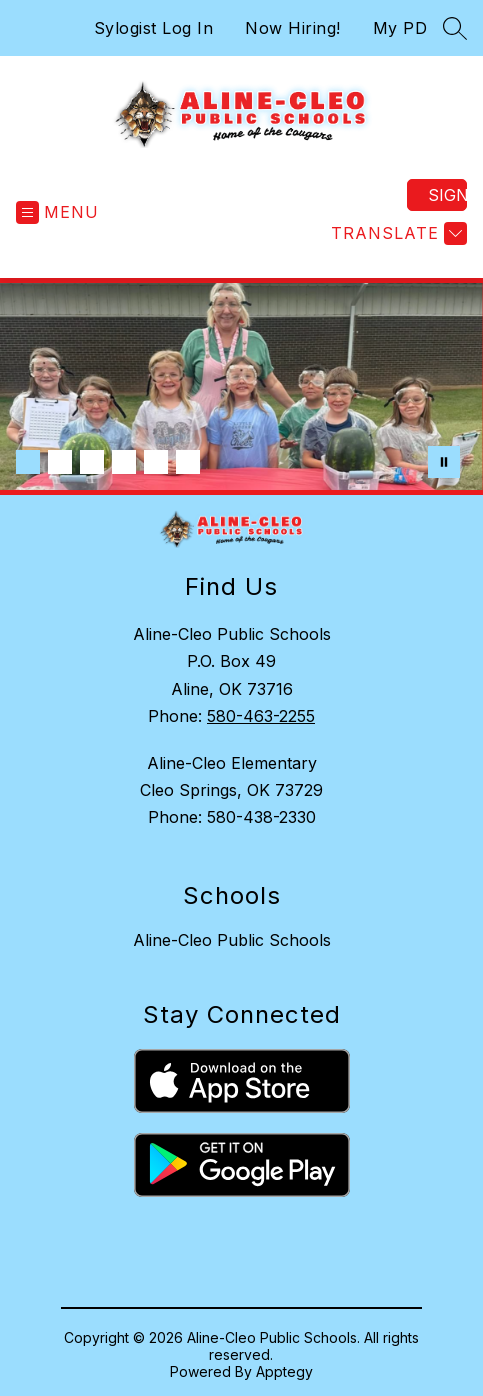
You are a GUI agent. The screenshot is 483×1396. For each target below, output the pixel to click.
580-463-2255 (261, 716)
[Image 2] (60, 462)
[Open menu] (57, 212)
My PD (400, 28)
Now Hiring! (293, 28)
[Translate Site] (396, 233)
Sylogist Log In (154, 28)
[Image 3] (92, 462)
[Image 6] (188, 462)
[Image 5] (156, 462)
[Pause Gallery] (444, 462)
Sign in (447, 195)
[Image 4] (124, 462)
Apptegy (284, 1371)
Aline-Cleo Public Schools (232, 940)
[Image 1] (28, 462)
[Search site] (455, 28)
